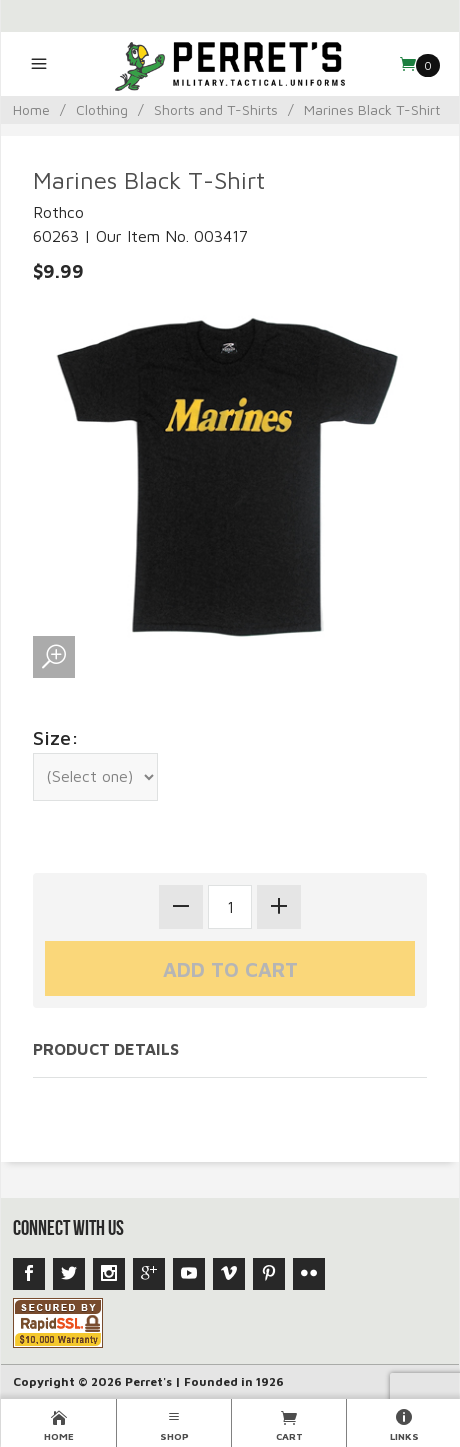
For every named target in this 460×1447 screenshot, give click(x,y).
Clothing (102, 109)
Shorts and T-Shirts (216, 109)
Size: (56, 737)
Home (31, 109)
